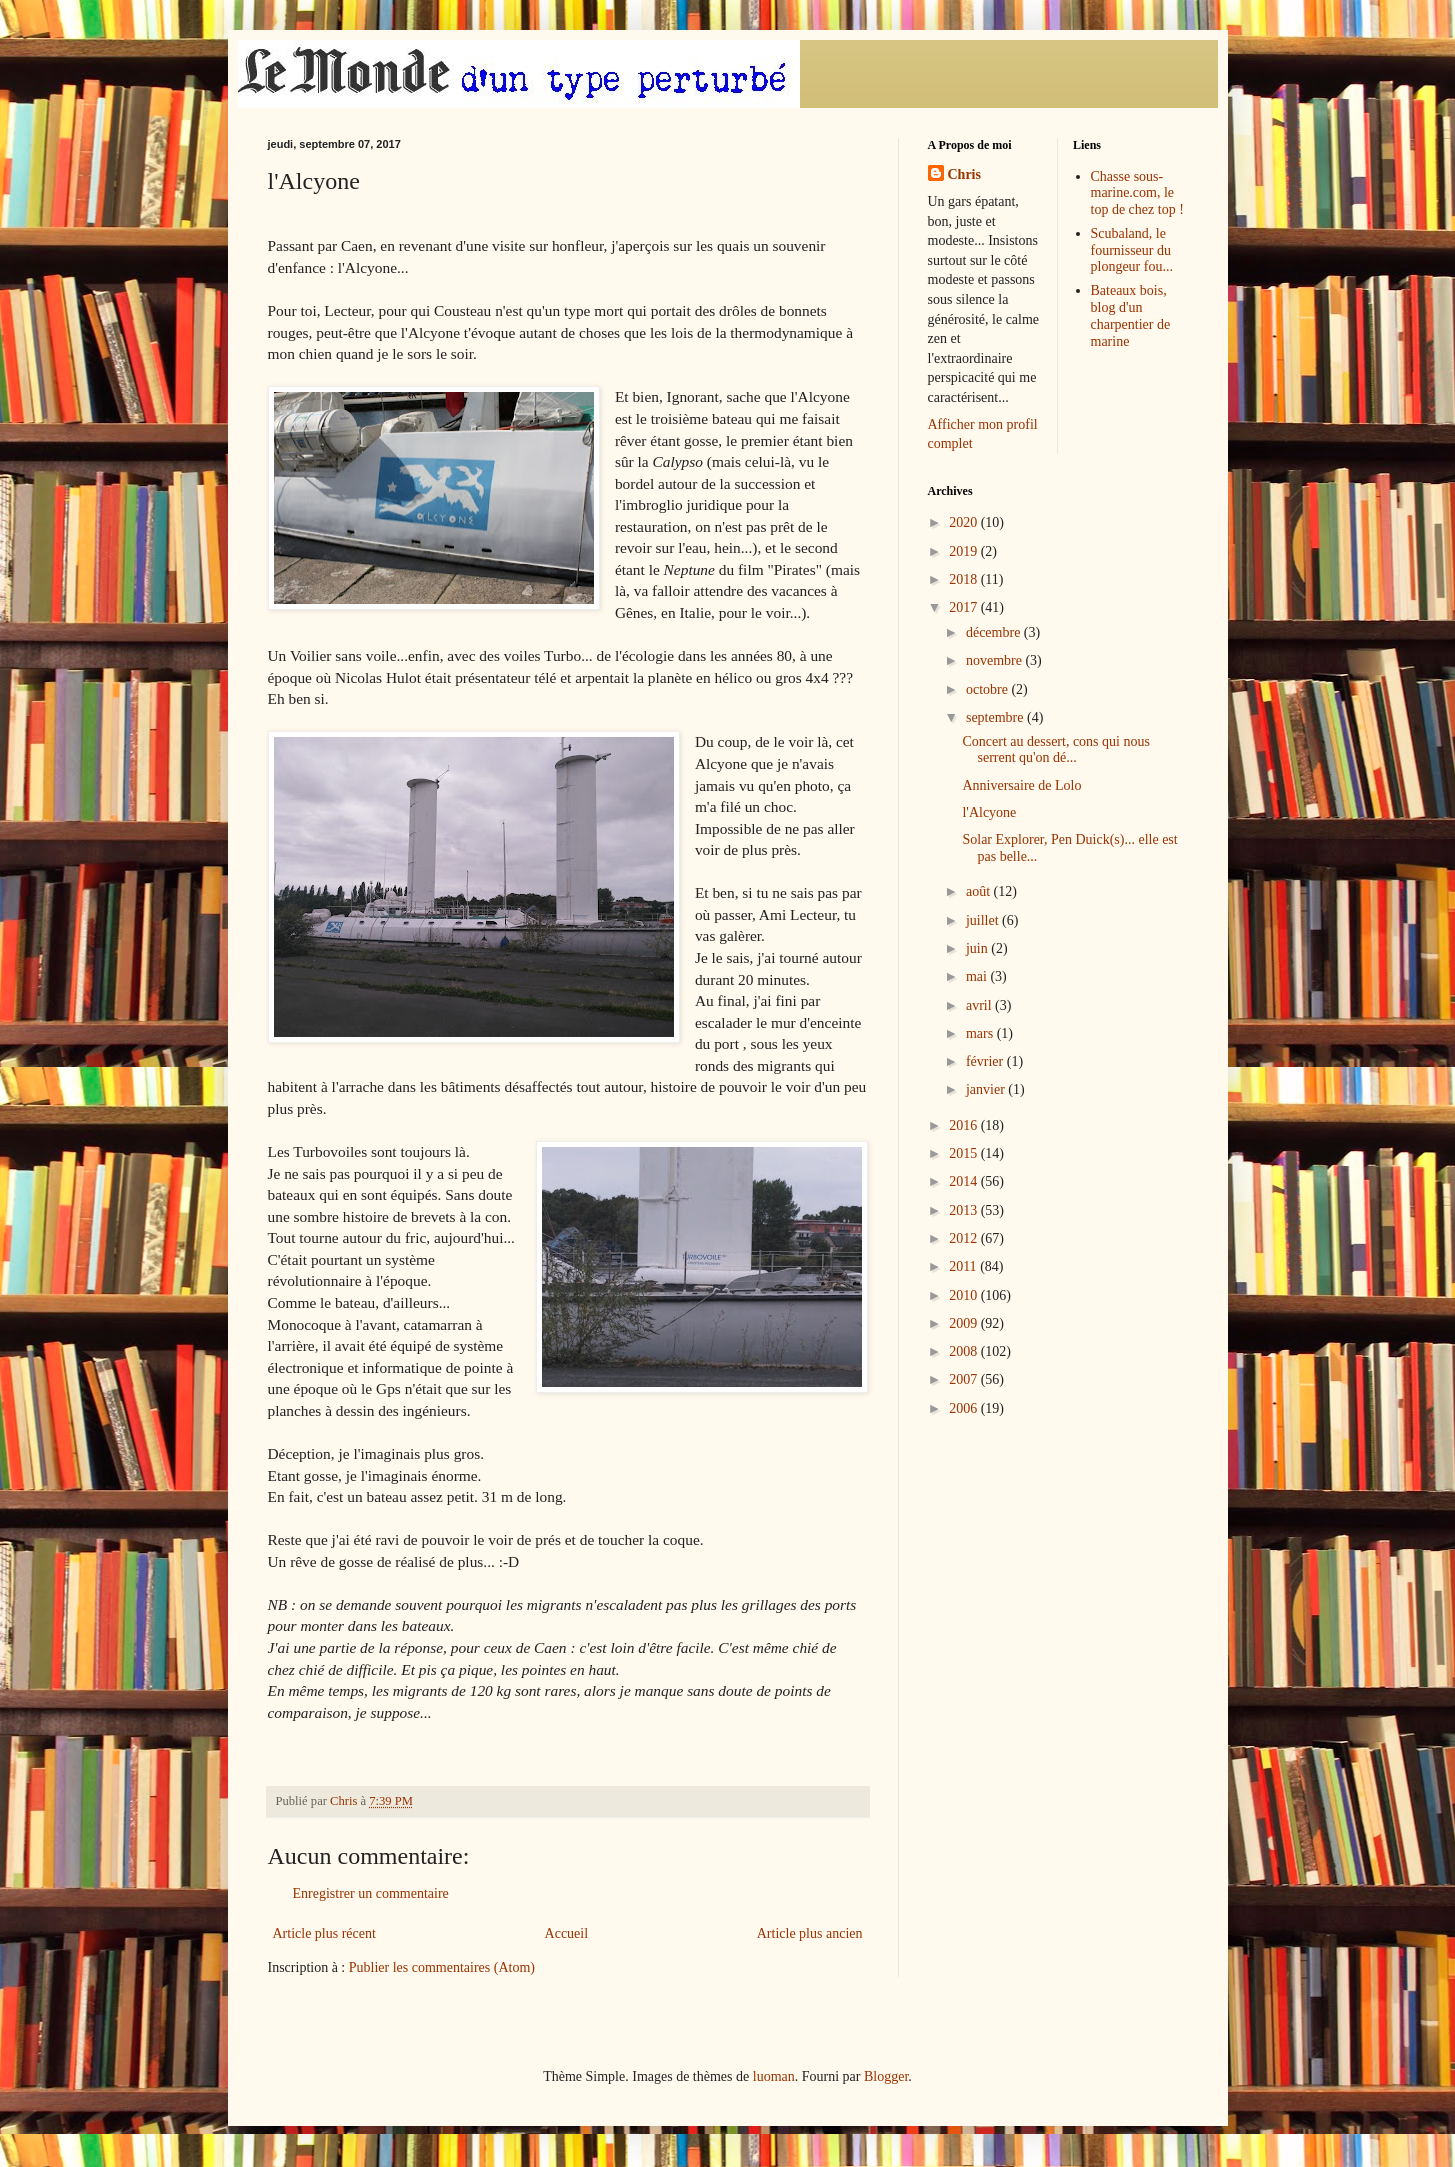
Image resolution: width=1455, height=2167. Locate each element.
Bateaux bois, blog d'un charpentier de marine (1131, 315)
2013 (965, 1210)
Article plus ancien (810, 1933)
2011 (964, 1266)
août (980, 891)
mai (978, 976)
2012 (965, 1238)
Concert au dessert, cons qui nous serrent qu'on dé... (1055, 750)
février (986, 1061)
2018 (965, 579)
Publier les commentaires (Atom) (442, 1967)
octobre (988, 689)
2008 (965, 1351)
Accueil (567, 1933)
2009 (965, 1323)
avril (980, 1005)
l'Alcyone (989, 812)
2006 (965, 1408)
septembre (996, 717)
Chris (964, 174)
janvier (987, 1089)
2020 (965, 522)
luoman (774, 2076)
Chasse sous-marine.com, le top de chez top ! (1137, 193)
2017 (965, 607)
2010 (965, 1295)
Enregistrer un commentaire (371, 1893)
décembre (995, 632)
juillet (984, 920)
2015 (965, 1153)
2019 (965, 551)
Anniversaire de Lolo (1021, 785)
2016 (965, 1125)
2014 (965, 1181)
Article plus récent (324, 1933)
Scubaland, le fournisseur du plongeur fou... (1132, 250)
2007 (965, 1379)
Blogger (886, 2076)
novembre (995, 660)
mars (981, 1033)
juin (978, 948)
